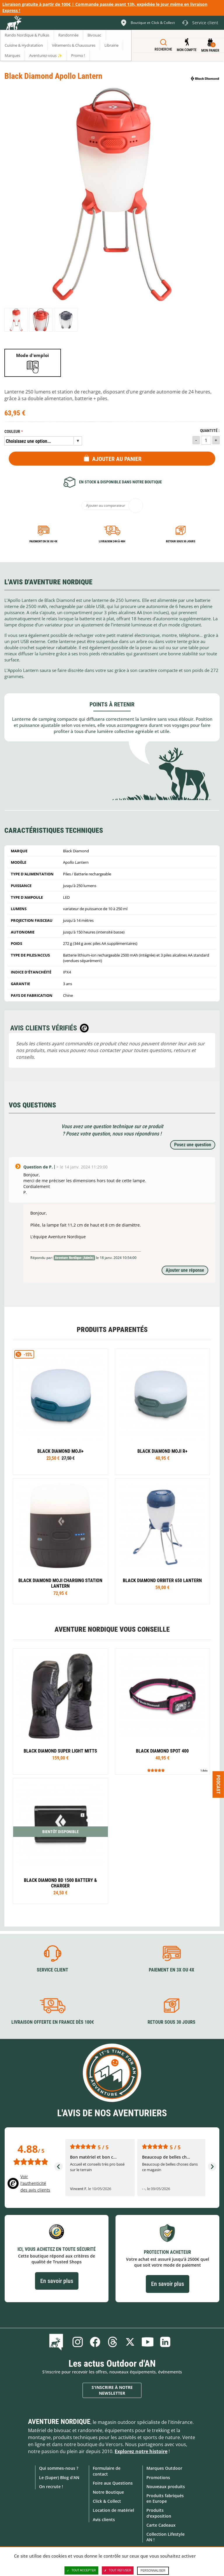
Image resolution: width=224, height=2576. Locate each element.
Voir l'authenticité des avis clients (35, 2183)
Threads (112, 2341)
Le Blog (57, 2342)
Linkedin (165, 2341)
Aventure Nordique (59, 2421)
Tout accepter (81, 2570)
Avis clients (104, 2519)
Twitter (130, 2341)
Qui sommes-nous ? (58, 2468)
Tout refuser (117, 2570)
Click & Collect (107, 2501)
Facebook (95, 2341)
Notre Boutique (108, 2492)
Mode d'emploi (32, 355)
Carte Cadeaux (161, 2525)
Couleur (12, 431)
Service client (52, 1970)
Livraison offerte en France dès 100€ (52, 2022)
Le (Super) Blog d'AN (59, 2477)
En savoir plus (56, 2280)
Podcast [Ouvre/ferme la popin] (218, 1784)
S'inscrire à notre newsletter (112, 2390)
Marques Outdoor (164, 2468)
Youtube (147, 2341)
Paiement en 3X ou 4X (43, 541)
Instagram (77, 2341)
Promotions (158, 2477)
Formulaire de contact (106, 2470)
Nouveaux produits (165, 2486)
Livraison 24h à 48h (112, 541)
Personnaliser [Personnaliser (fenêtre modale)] (153, 2570)
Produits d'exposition (158, 2512)
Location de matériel (113, 2510)
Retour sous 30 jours (180, 541)
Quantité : (210, 430)
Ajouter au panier (116, 458)
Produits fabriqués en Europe (165, 2498)
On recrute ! (51, 2486)
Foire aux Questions (113, 2483)
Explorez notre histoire (141, 2451)
